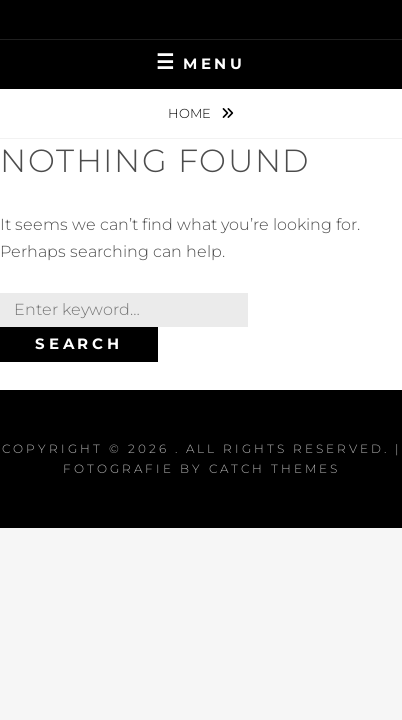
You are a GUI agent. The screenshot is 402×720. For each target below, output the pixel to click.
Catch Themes (274, 468)
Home (191, 113)
